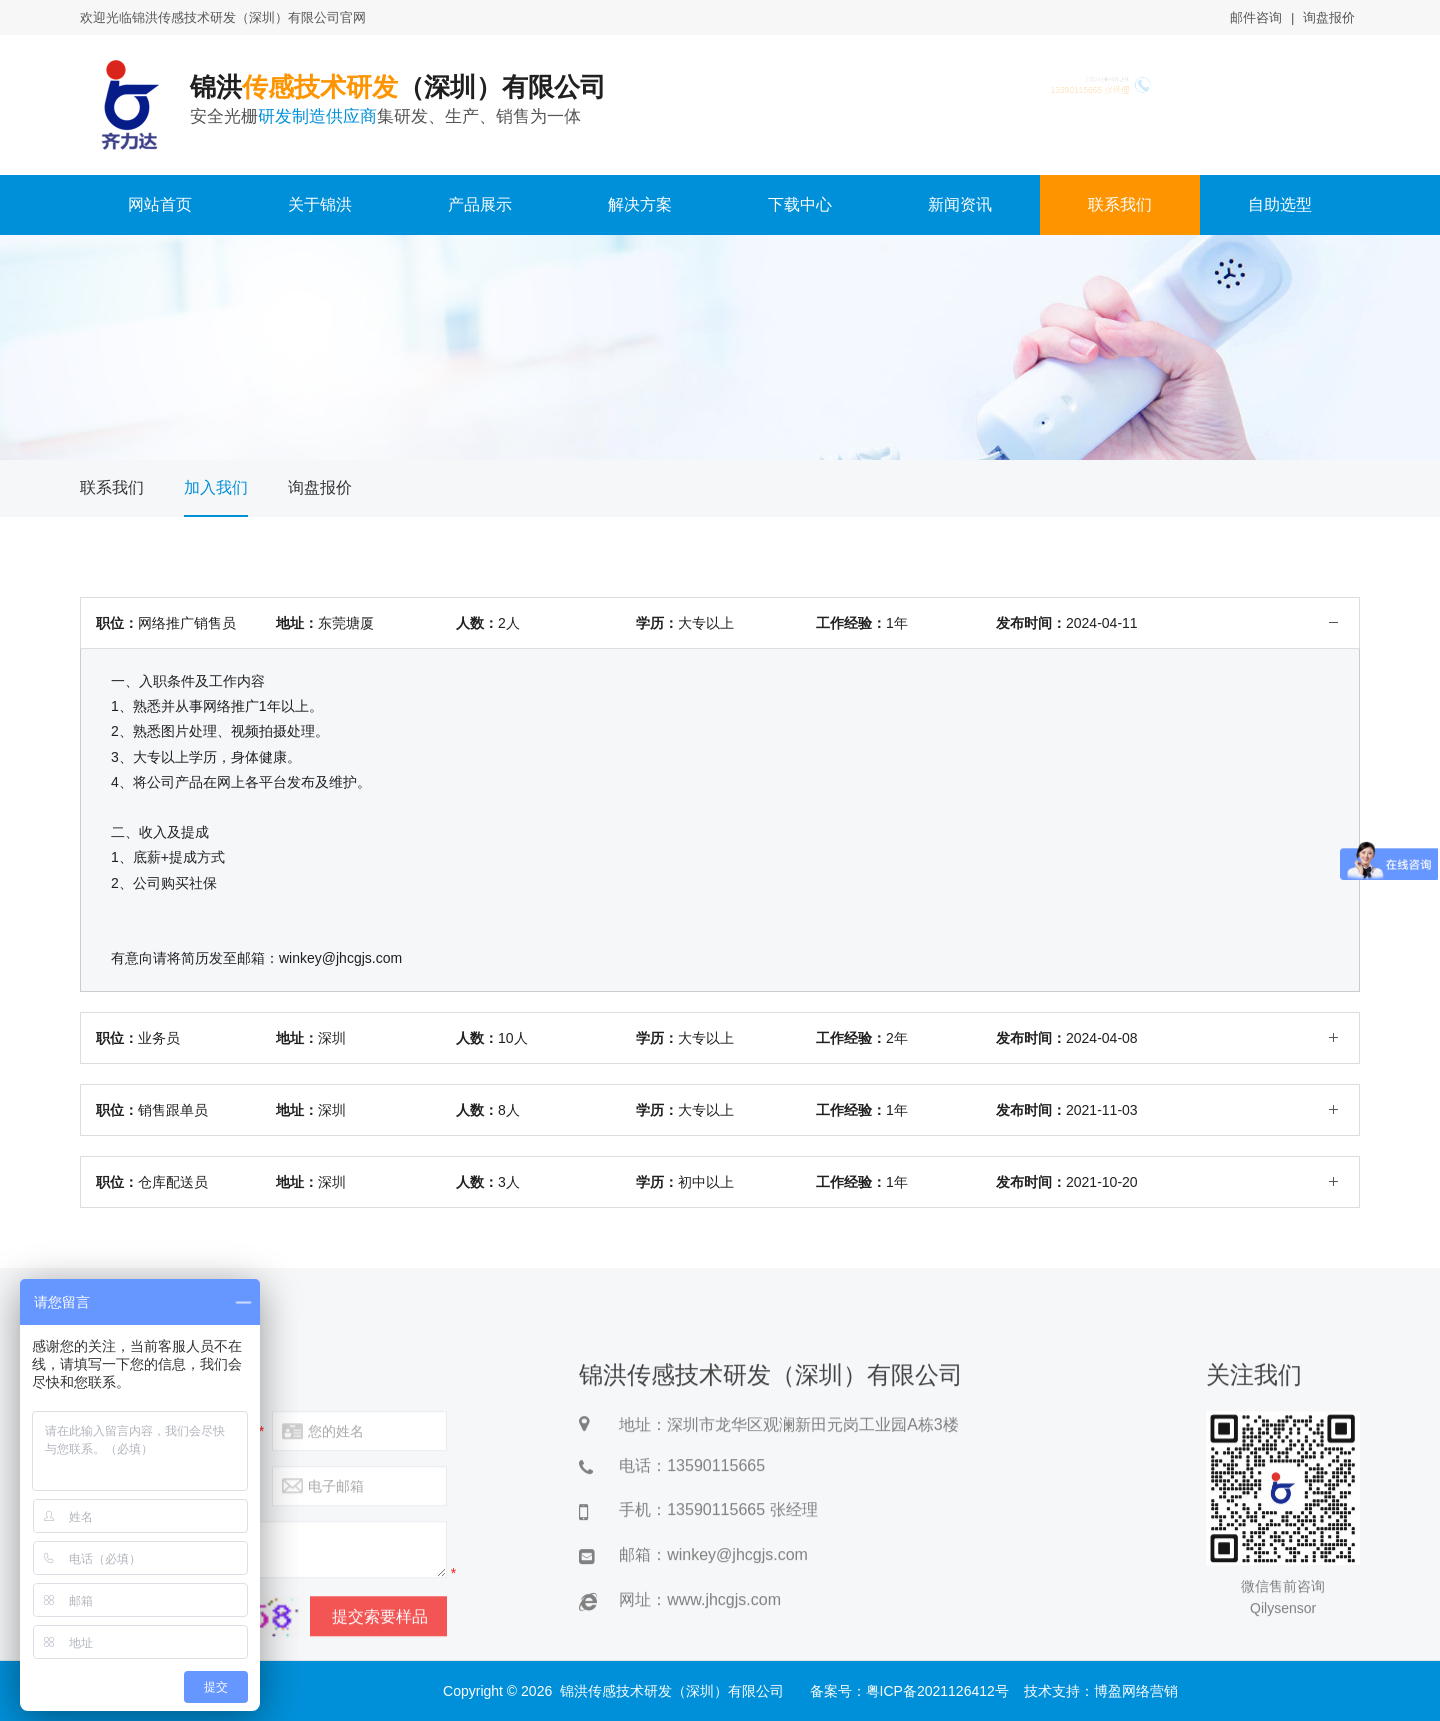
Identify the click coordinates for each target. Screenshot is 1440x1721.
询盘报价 (1329, 17)
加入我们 (216, 487)
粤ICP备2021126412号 (937, 1691)
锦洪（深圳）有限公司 (423, 100)
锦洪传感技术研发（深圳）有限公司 (672, 1691)
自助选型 (1280, 204)
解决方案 (640, 204)
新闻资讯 (960, 204)
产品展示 (480, 204)
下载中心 (800, 204)
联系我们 (1120, 204)
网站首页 (160, 204)
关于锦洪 (320, 204)
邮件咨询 (1256, 17)
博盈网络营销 (1136, 1691)
